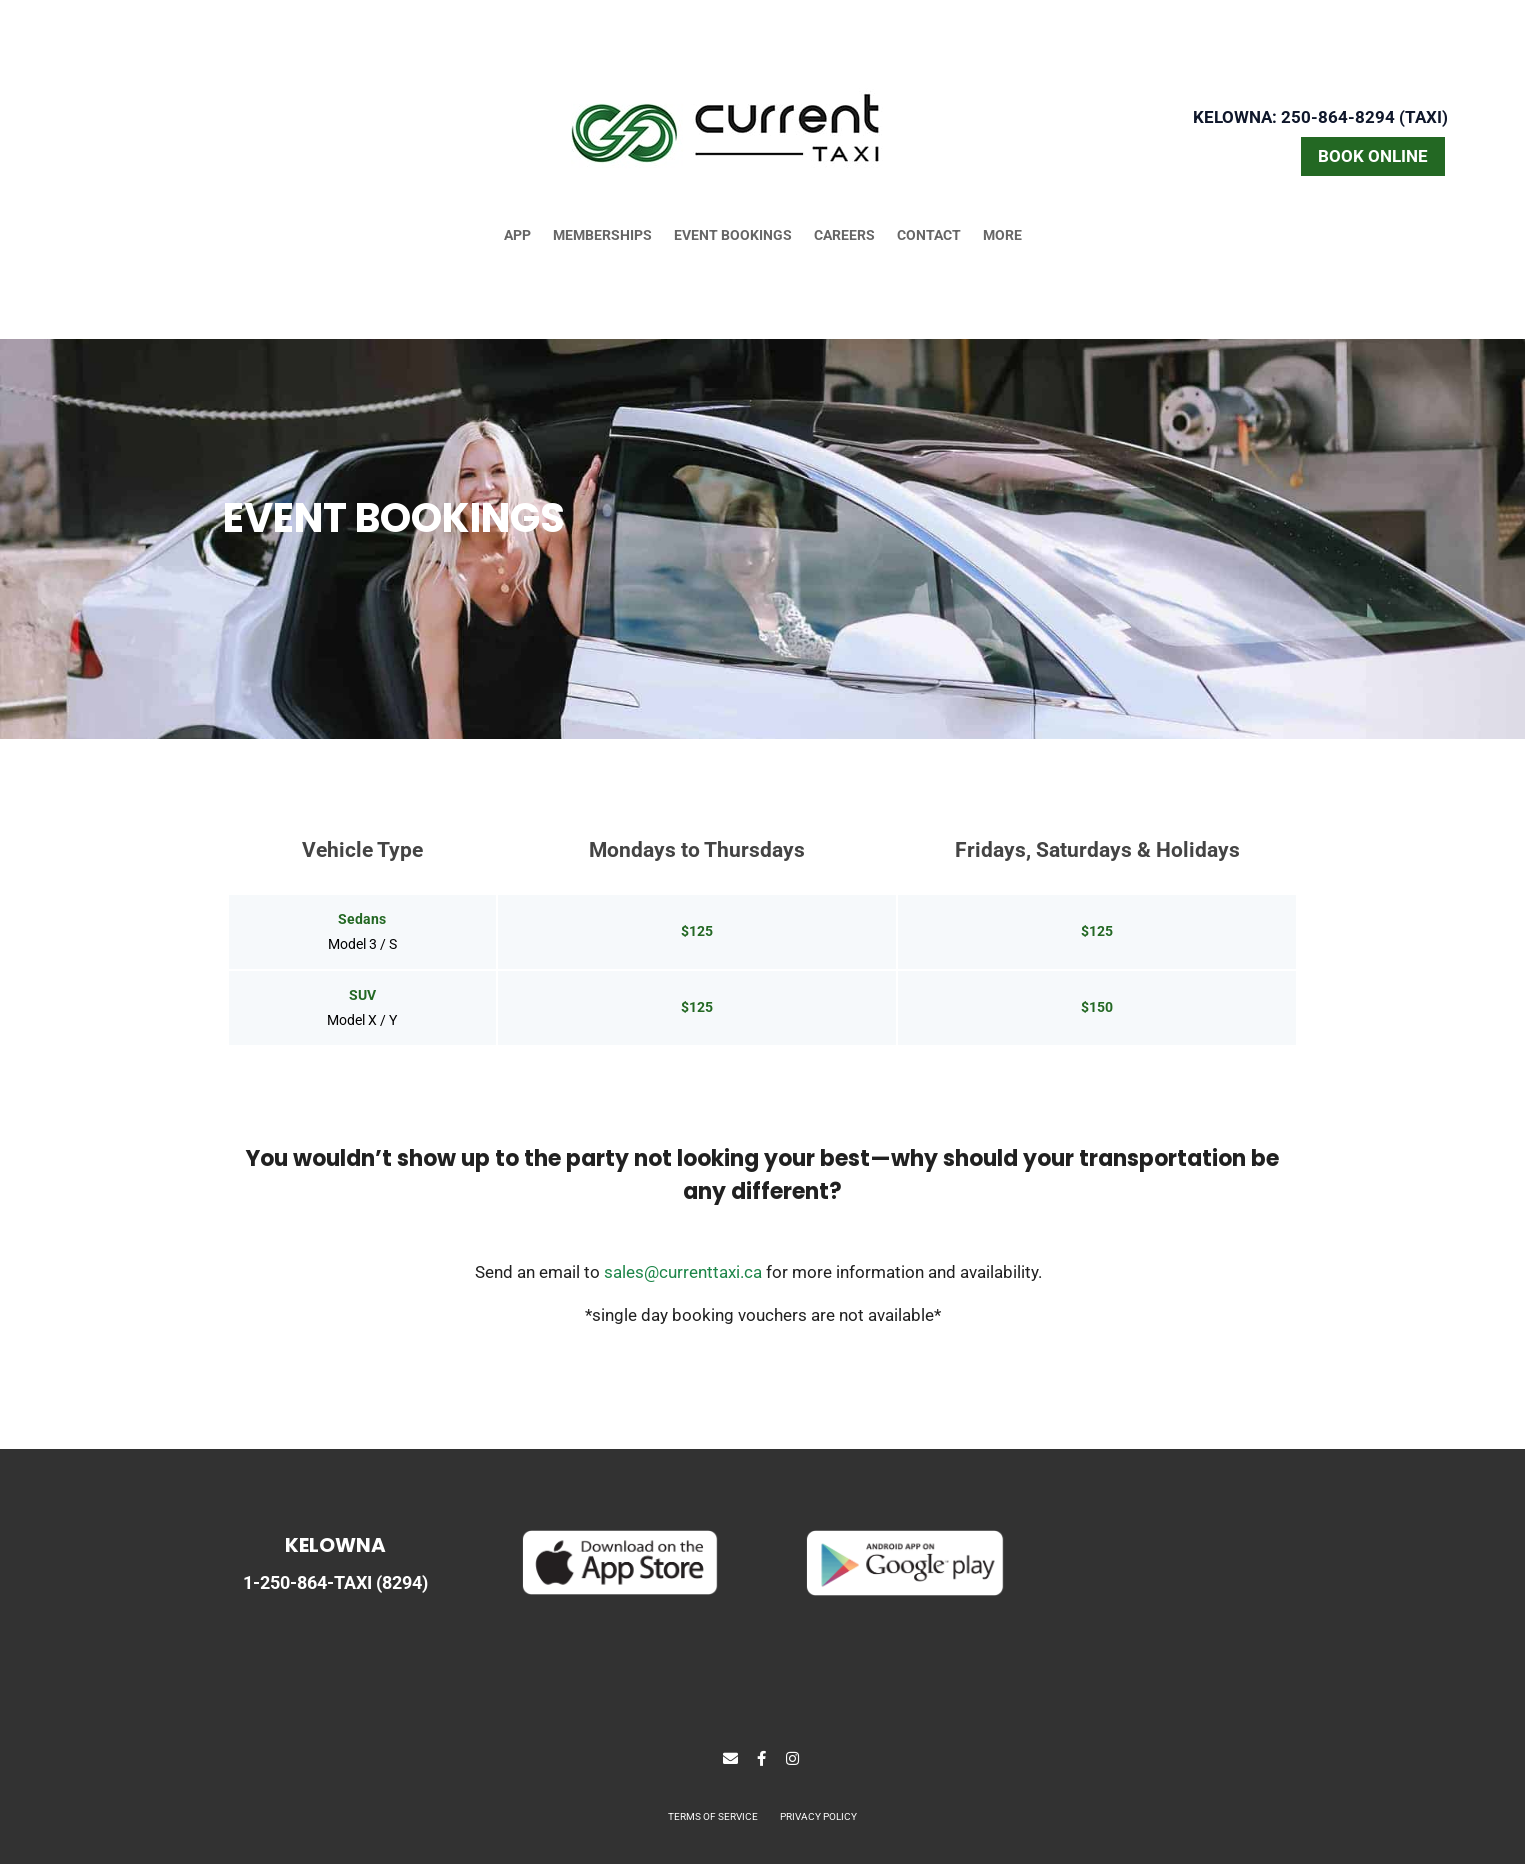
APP (517, 235)
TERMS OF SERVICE (713, 1816)
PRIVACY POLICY (818, 1816)
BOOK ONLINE (1373, 156)
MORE (1002, 235)
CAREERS (844, 235)
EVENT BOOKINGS (733, 235)
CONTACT (929, 235)
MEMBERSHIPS (602, 235)
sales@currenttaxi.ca (683, 1272)
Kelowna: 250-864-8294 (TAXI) (1320, 117)
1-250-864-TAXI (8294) (335, 1582)
